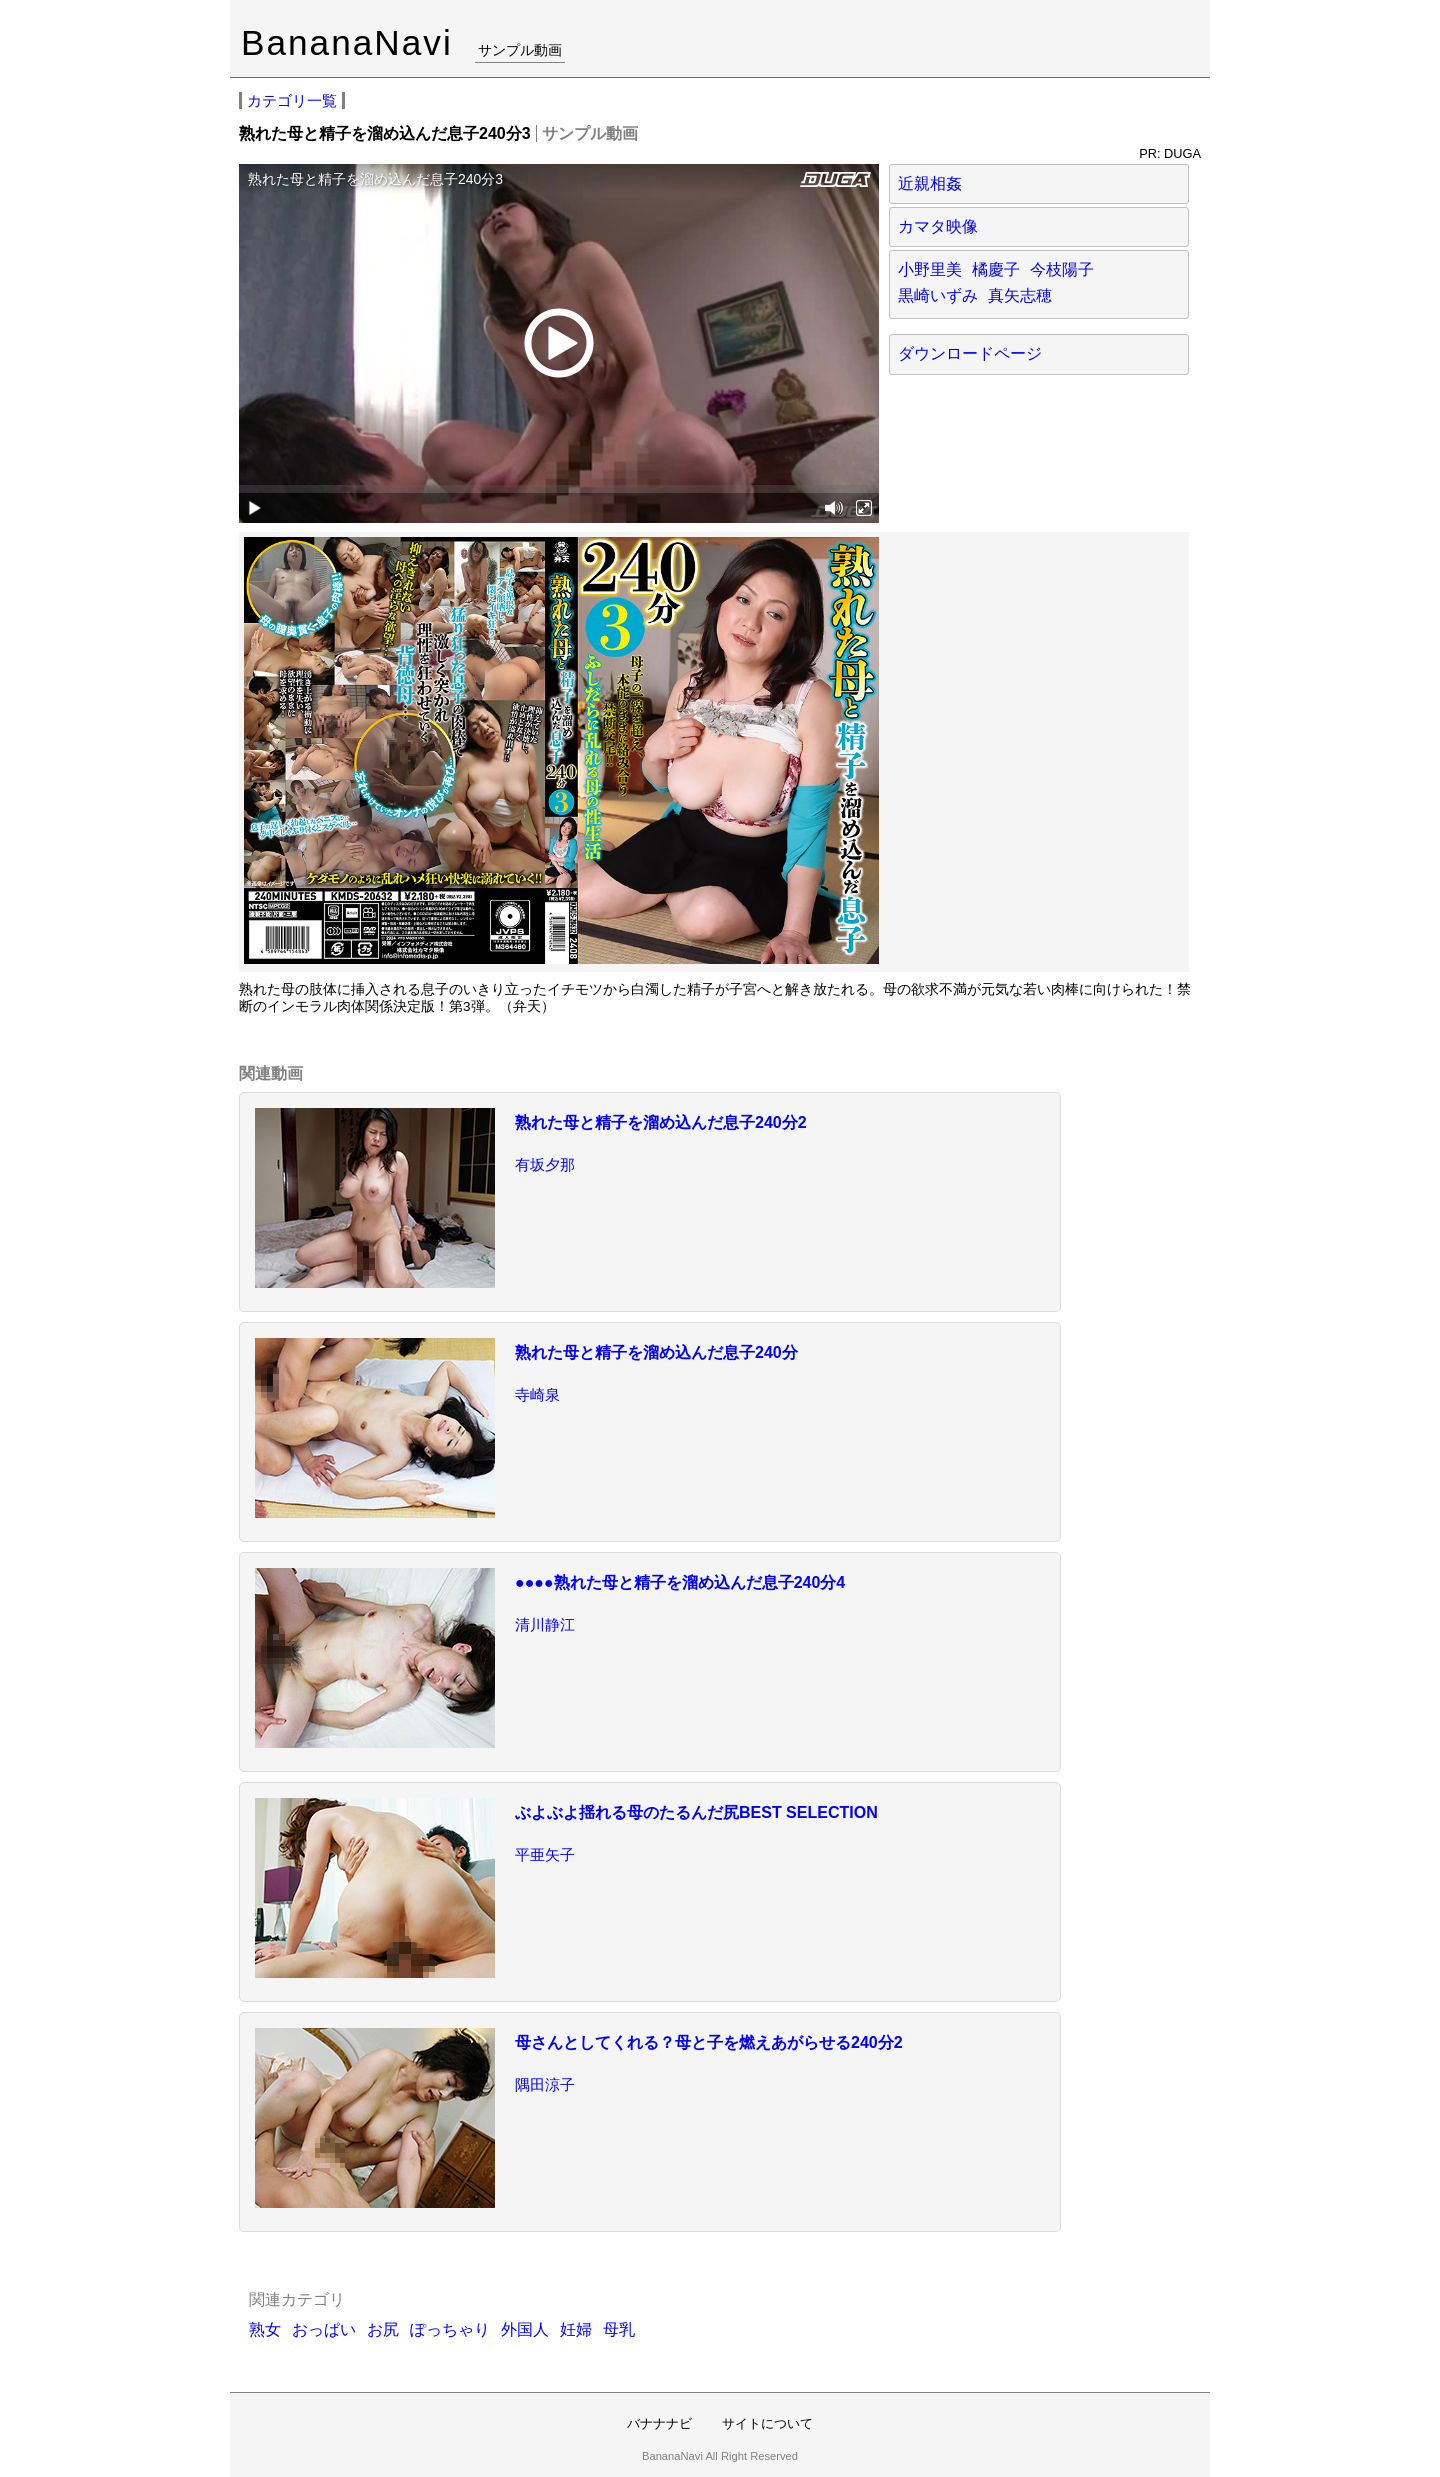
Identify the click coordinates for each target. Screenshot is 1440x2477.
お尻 (383, 2329)
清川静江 (545, 1624)
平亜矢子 (545, 1854)
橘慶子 (996, 269)
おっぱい (324, 2329)
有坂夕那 (545, 1164)
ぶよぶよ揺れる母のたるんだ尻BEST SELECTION (696, 1812)
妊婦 (576, 2329)
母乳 (619, 2329)
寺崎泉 (537, 1394)
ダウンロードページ (970, 353)
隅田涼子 (545, 2084)
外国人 (525, 2329)
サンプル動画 (520, 50)
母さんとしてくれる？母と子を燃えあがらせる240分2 (709, 2042)
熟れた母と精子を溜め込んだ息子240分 (656, 1352)
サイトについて (767, 2423)
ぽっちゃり (450, 2329)
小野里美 (930, 269)
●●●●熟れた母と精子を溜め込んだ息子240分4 (680, 1582)
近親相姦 (930, 183)
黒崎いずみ (938, 295)
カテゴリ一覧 (292, 100)
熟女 (265, 2329)
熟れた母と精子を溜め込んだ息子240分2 (661, 1122)
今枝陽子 (1062, 269)
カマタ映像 (938, 226)
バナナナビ (659, 2423)
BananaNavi (347, 42)
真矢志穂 (1020, 295)
